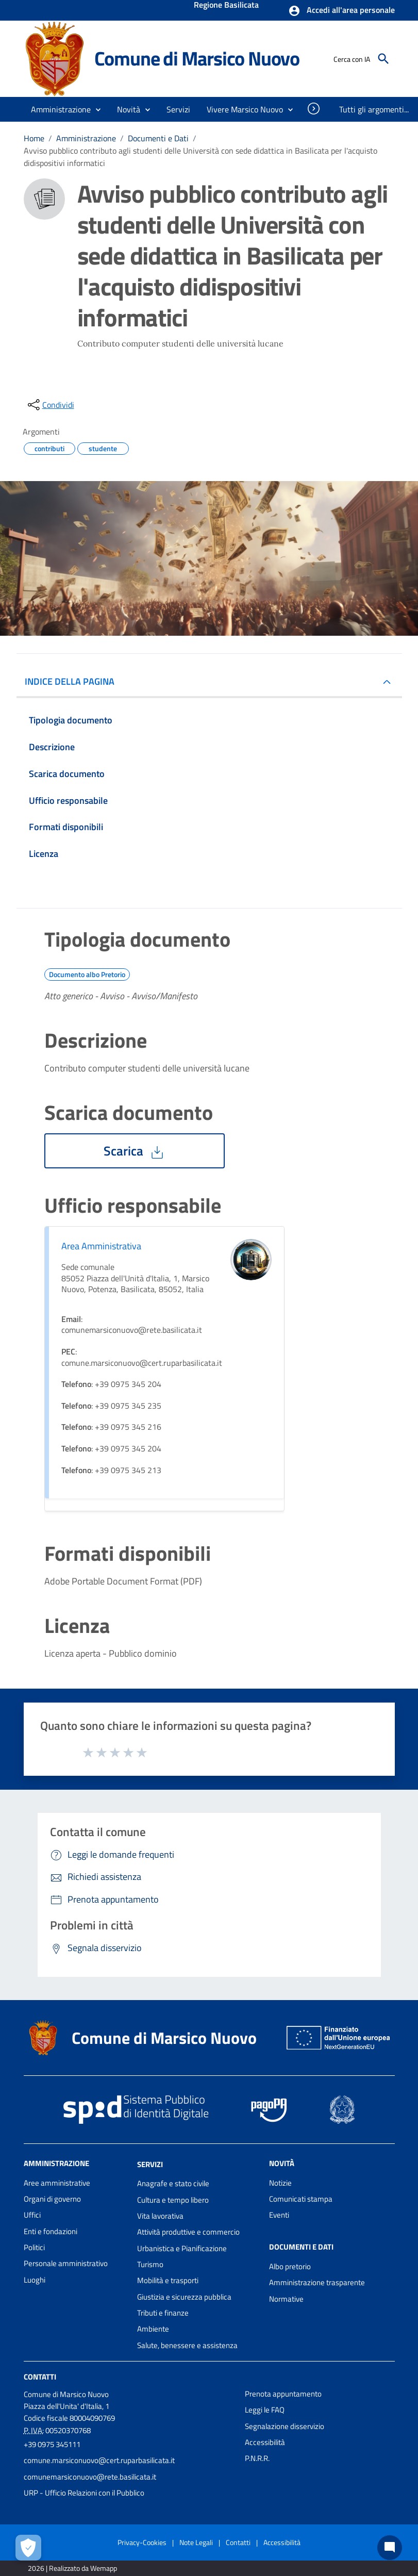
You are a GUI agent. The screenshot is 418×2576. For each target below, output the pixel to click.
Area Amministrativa (101, 1246)
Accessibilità (265, 2442)
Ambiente (153, 2329)
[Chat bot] (390, 2548)
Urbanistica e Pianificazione (182, 2248)
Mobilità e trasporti (167, 2280)
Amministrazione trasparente (317, 2282)
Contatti (40, 2377)
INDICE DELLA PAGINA (74, 681)
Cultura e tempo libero (173, 2200)
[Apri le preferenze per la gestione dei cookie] (28, 2548)
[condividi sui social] (50, 405)
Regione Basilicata (226, 6)
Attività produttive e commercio (188, 2232)
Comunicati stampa (300, 2199)
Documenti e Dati (158, 138)
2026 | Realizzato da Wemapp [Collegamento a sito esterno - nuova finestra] (72, 2568)
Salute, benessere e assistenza (187, 2345)
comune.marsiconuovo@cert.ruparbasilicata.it (99, 2460)
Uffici (32, 2215)
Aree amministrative (57, 2183)
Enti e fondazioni (50, 2231)
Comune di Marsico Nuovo (196, 58)
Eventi (279, 2215)
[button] (341, 11)
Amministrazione (86, 138)
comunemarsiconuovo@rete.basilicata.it (90, 2477)
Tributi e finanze (163, 2313)
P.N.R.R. (257, 2458)
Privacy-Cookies (142, 2542)
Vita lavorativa (160, 2216)
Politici (34, 2247)
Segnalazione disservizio (284, 2426)
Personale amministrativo (66, 2263)
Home (34, 138)
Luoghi (34, 2280)
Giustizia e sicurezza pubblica (184, 2297)
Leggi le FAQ (265, 2410)
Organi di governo (52, 2199)
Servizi (150, 2164)
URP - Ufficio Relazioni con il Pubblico (84, 2493)
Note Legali (196, 2542)
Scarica (134, 1151)
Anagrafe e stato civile (173, 2183)
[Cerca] (383, 58)
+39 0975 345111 (52, 2444)
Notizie (280, 2183)
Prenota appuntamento (283, 2394)
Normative (286, 2299)
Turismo (150, 2264)
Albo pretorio (290, 2266)
